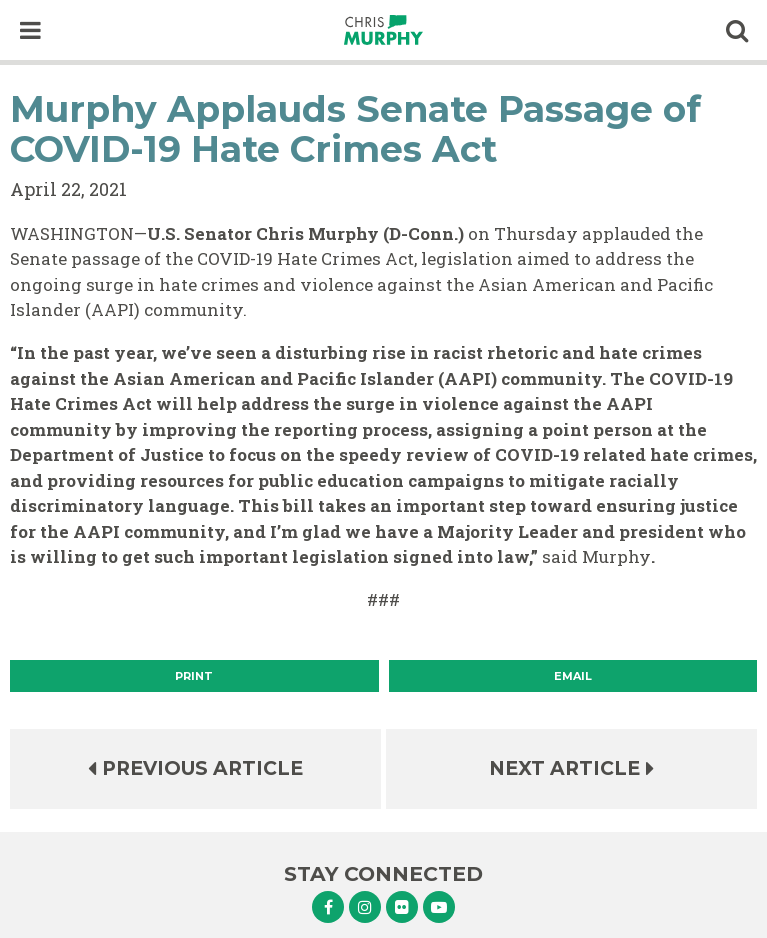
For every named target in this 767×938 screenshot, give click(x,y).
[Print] (194, 676)
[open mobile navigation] (30, 30)
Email (573, 676)
